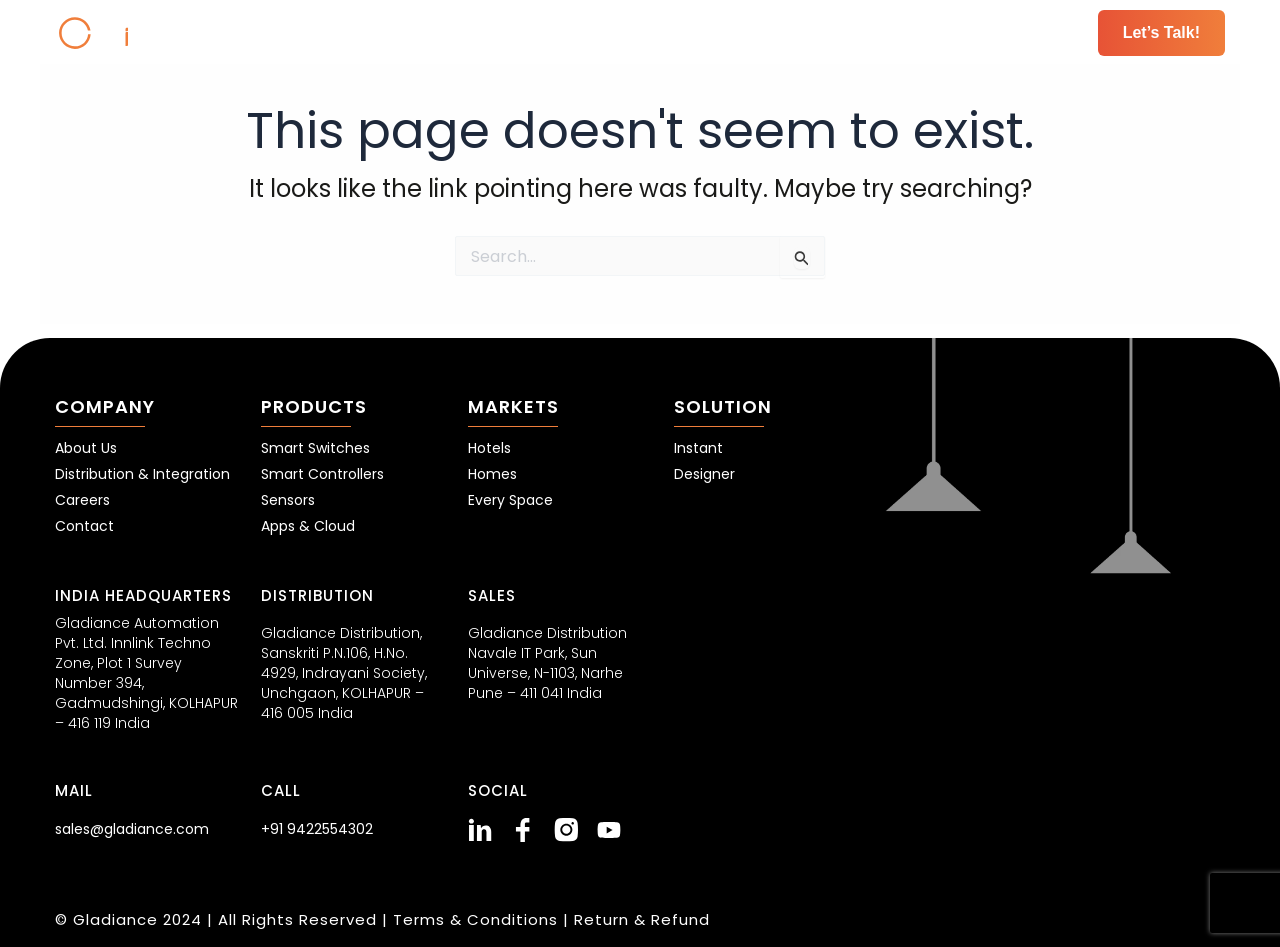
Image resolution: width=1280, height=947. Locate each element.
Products (535, 33)
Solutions (803, 33)
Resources (945, 33)
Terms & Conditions (478, 919)
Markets (669, 33)
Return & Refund (642, 919)
